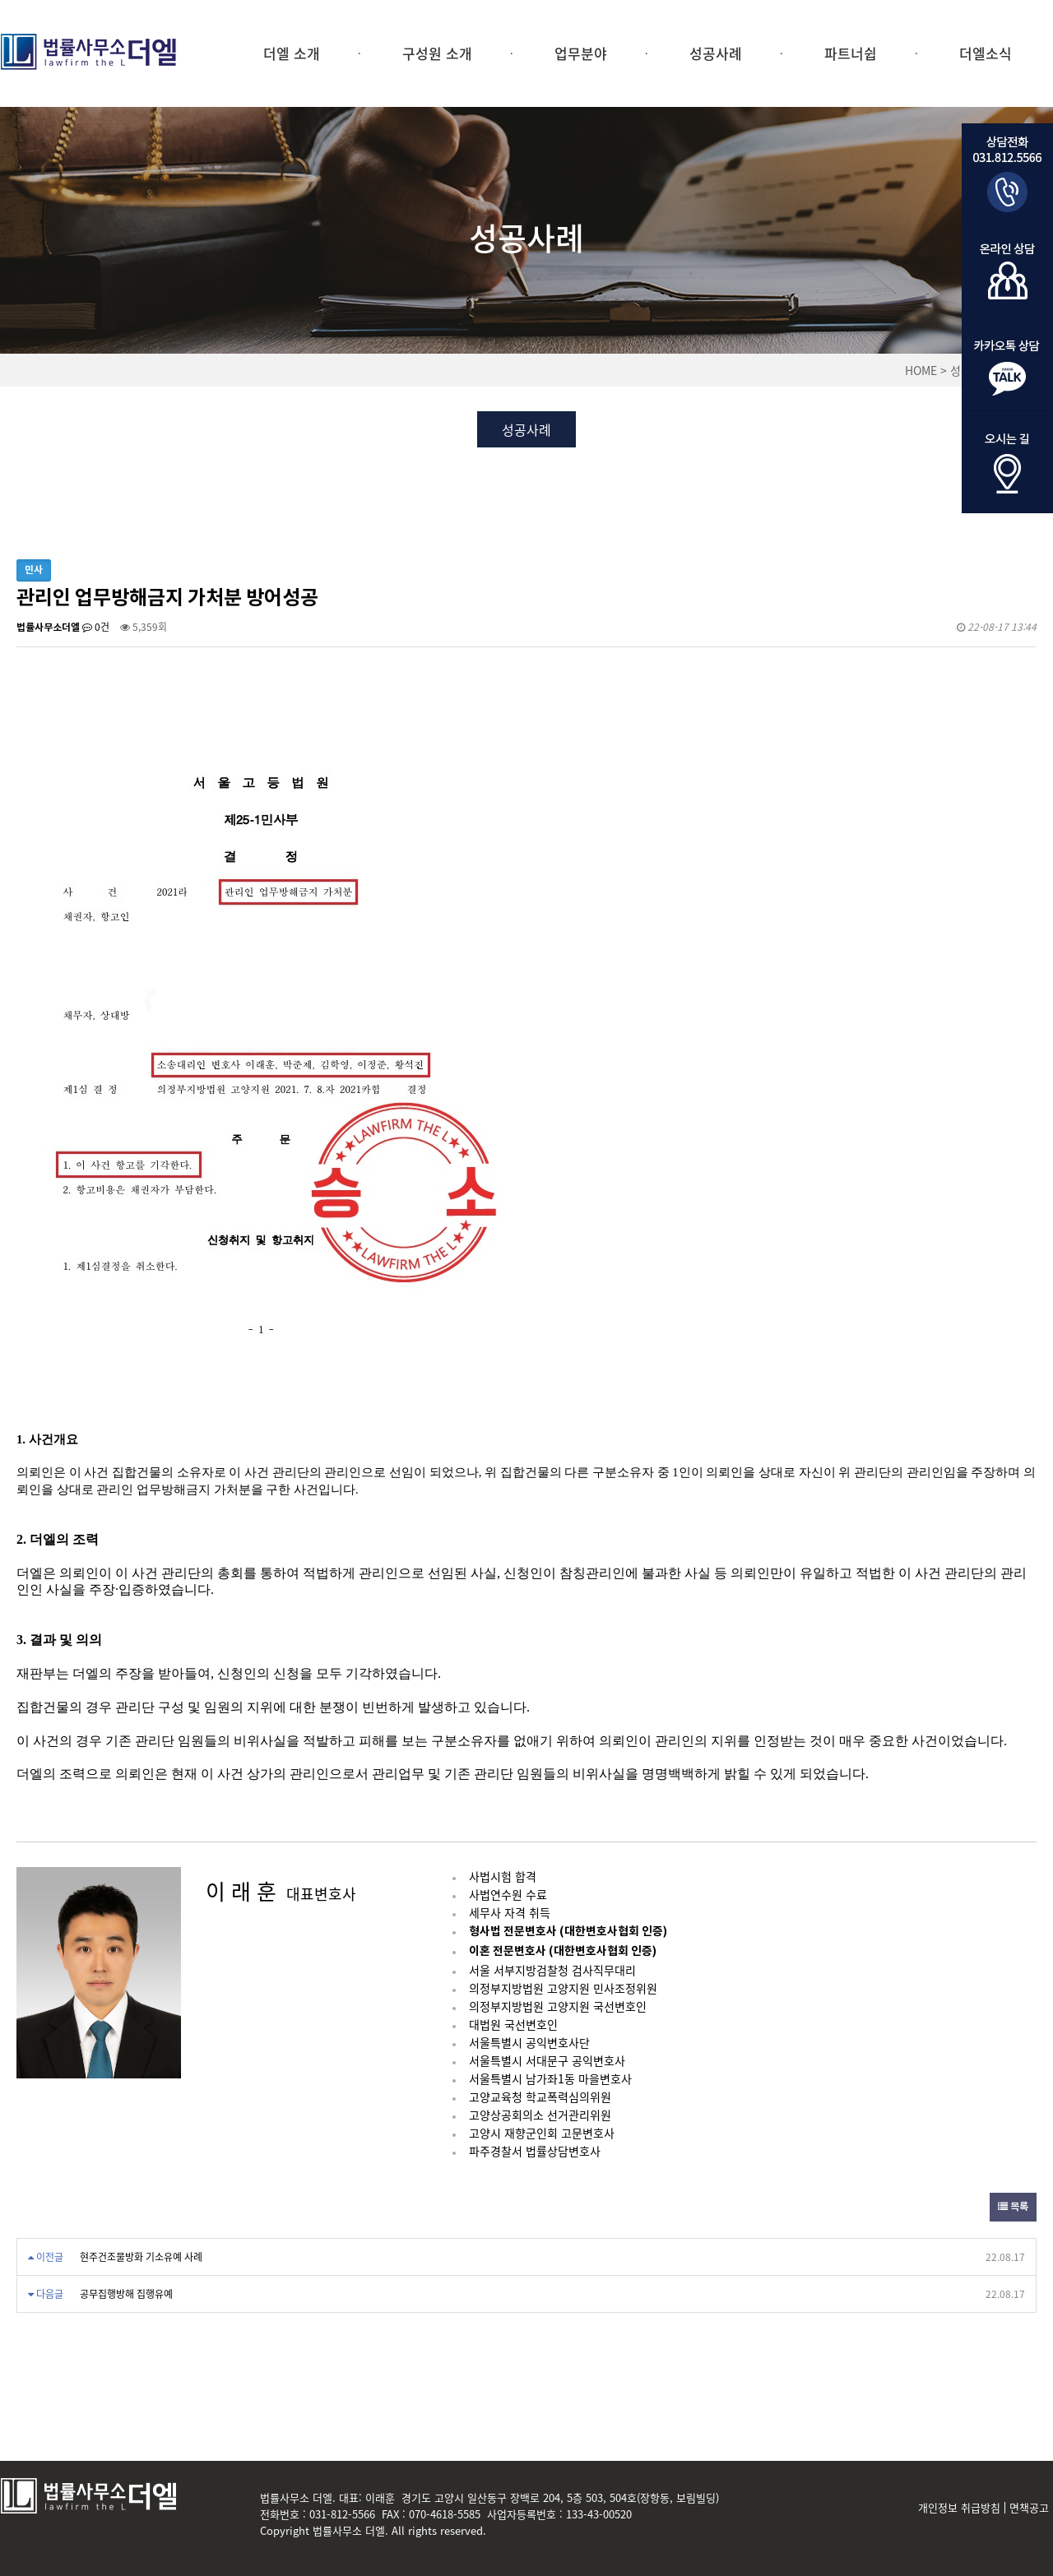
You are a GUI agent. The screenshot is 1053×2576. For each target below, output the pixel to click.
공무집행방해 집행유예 (126, 2293)
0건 (95, 626)
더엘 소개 (291, 53)
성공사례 (715, 53)
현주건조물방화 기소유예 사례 (141, 2256)
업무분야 (580, 53)
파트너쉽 (850, 53)
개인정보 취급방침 (959, 2507)
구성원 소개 (437, 53)
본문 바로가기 (0, 0)
